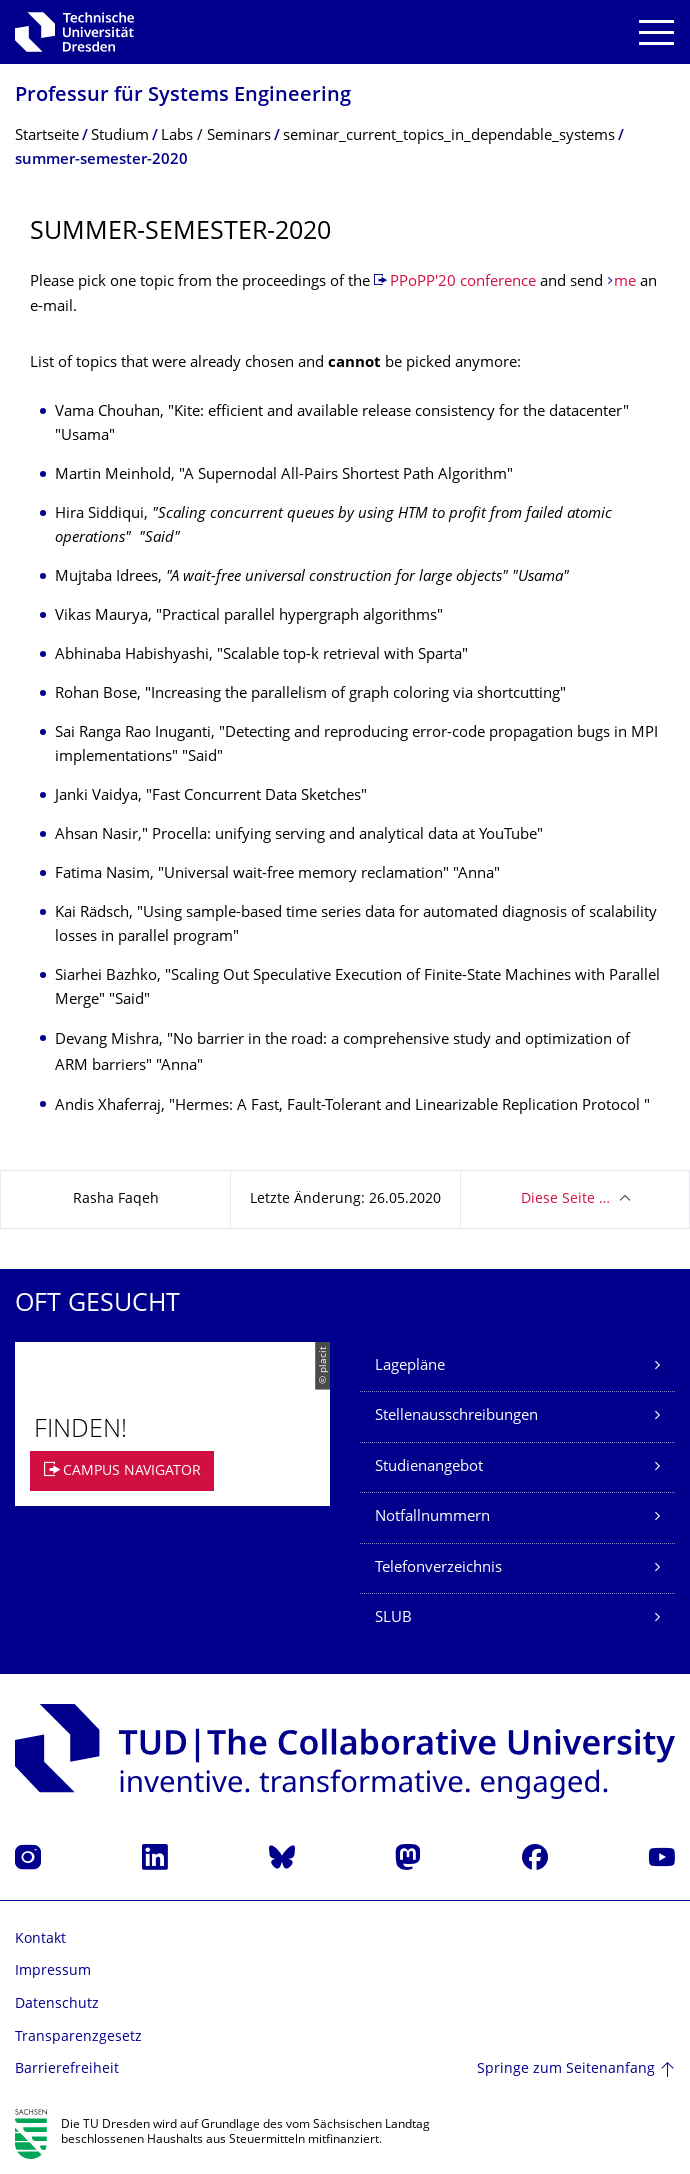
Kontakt (40, 1939)
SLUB (393, 1618)
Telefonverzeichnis (438, 1568)
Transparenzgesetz (78, 2037)
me (625, 282)
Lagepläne (410, 1366)
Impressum (53, 1971)
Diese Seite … (565, 1199)
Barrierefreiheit (67, 2069)
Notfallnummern (432, 1517)
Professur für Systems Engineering (183, 96)
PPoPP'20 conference (463, 282)
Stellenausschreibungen (456, 1416)
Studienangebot (429, 1467)
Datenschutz (57, 2004)
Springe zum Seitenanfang (566, 2069)
